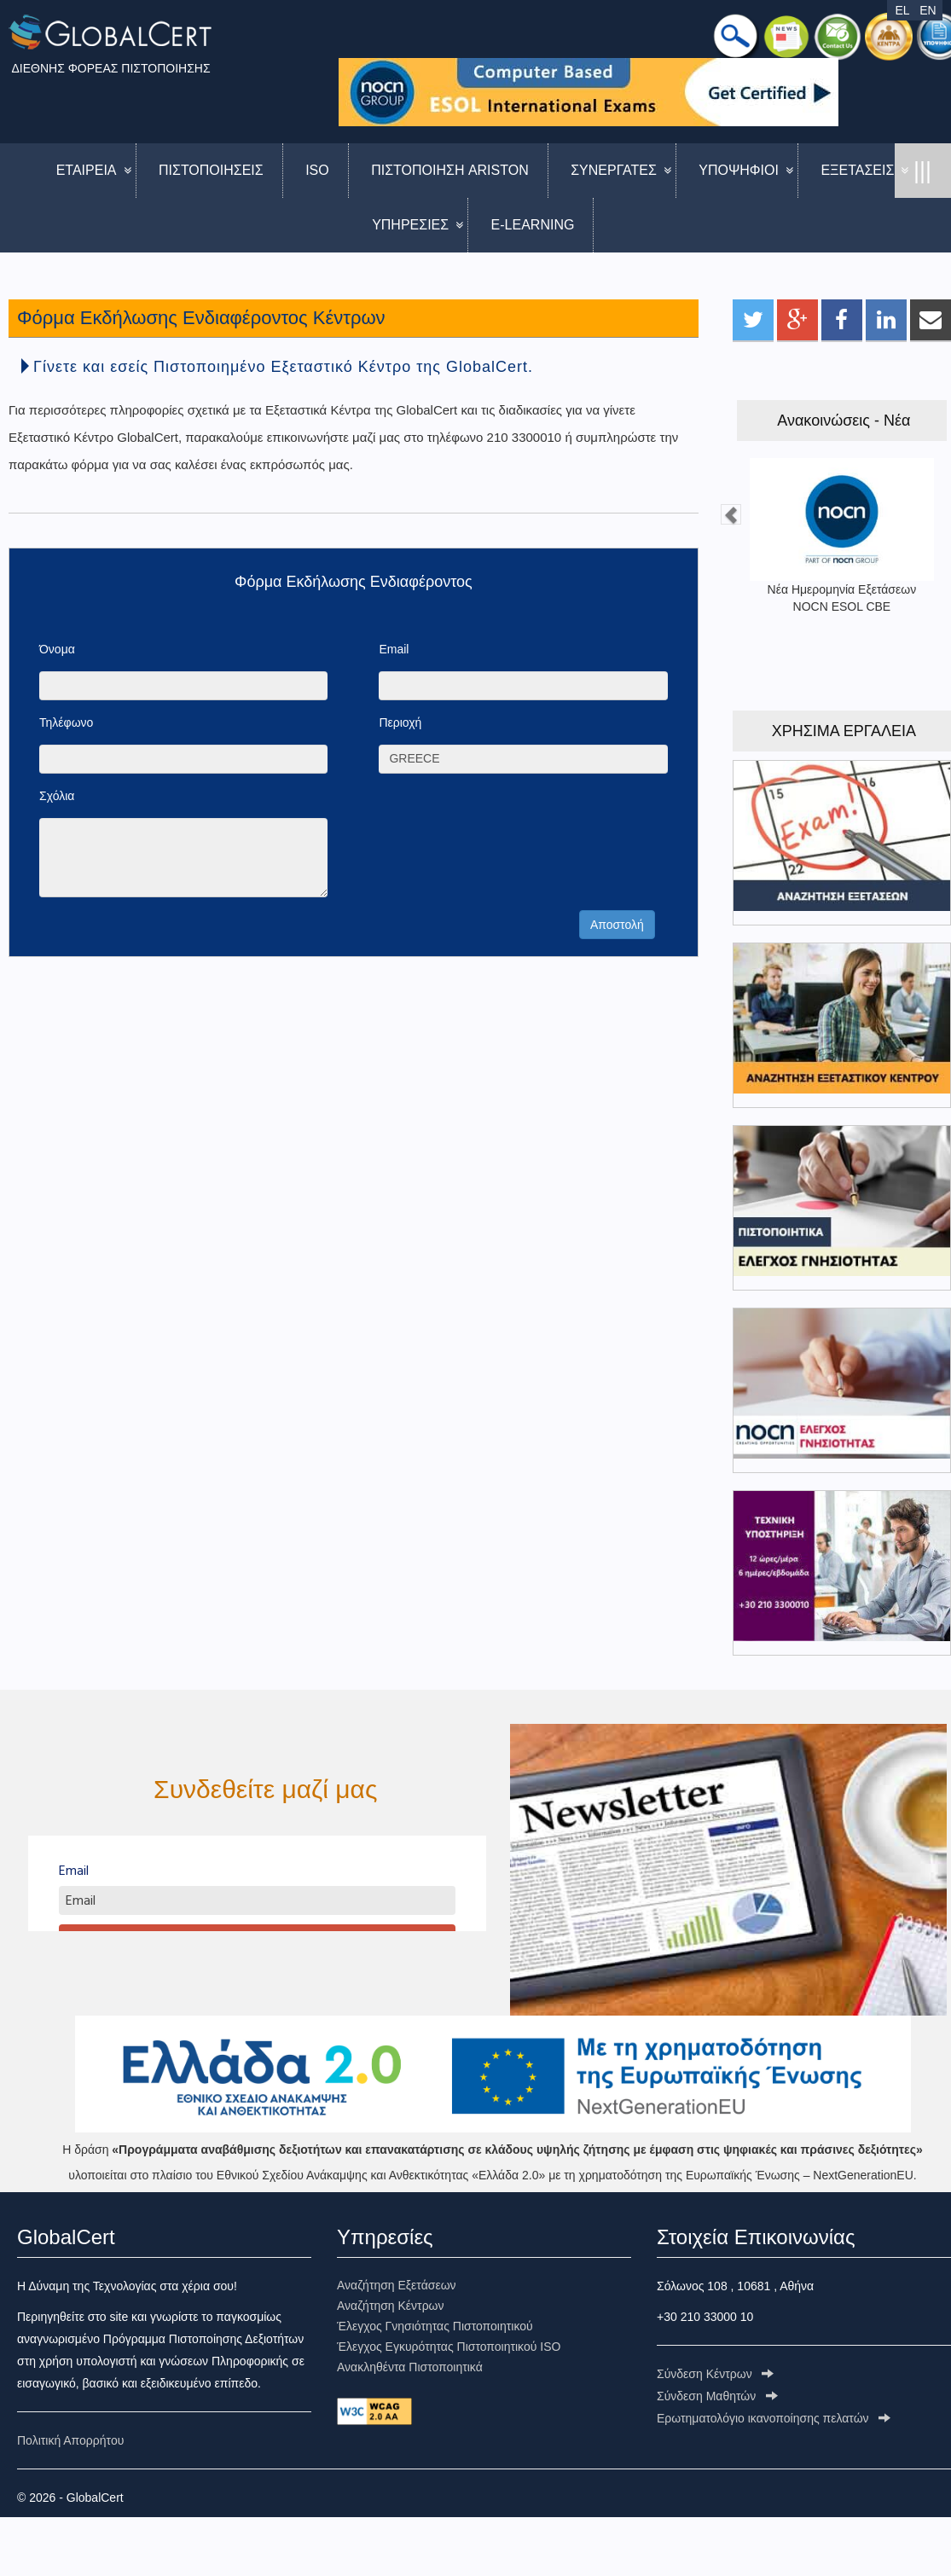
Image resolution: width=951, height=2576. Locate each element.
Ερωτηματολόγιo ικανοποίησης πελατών (773, 2418)
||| (922, 170)
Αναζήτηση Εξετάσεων (396, 2285)
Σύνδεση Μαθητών (717, 2396)
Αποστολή (617, 924)
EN (927, 10)
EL (902, 10)
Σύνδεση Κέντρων (715, 2374)
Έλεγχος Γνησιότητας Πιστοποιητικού (435, 2326)
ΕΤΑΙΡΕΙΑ (86, 170)
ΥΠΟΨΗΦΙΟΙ (739, 170)
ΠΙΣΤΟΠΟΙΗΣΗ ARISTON (450, 170)
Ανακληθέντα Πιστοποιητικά (410, 2367)
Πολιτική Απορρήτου (70, 2440)
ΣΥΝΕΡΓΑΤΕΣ (614, 170)
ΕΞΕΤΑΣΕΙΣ (857, 170)
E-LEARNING (533, 225)
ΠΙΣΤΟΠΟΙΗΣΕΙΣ (211, 170)
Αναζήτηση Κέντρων (390, 2305)
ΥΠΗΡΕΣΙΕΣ (410, 225)
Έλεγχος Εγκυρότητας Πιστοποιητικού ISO (448, 2346)
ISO (317, 170)
